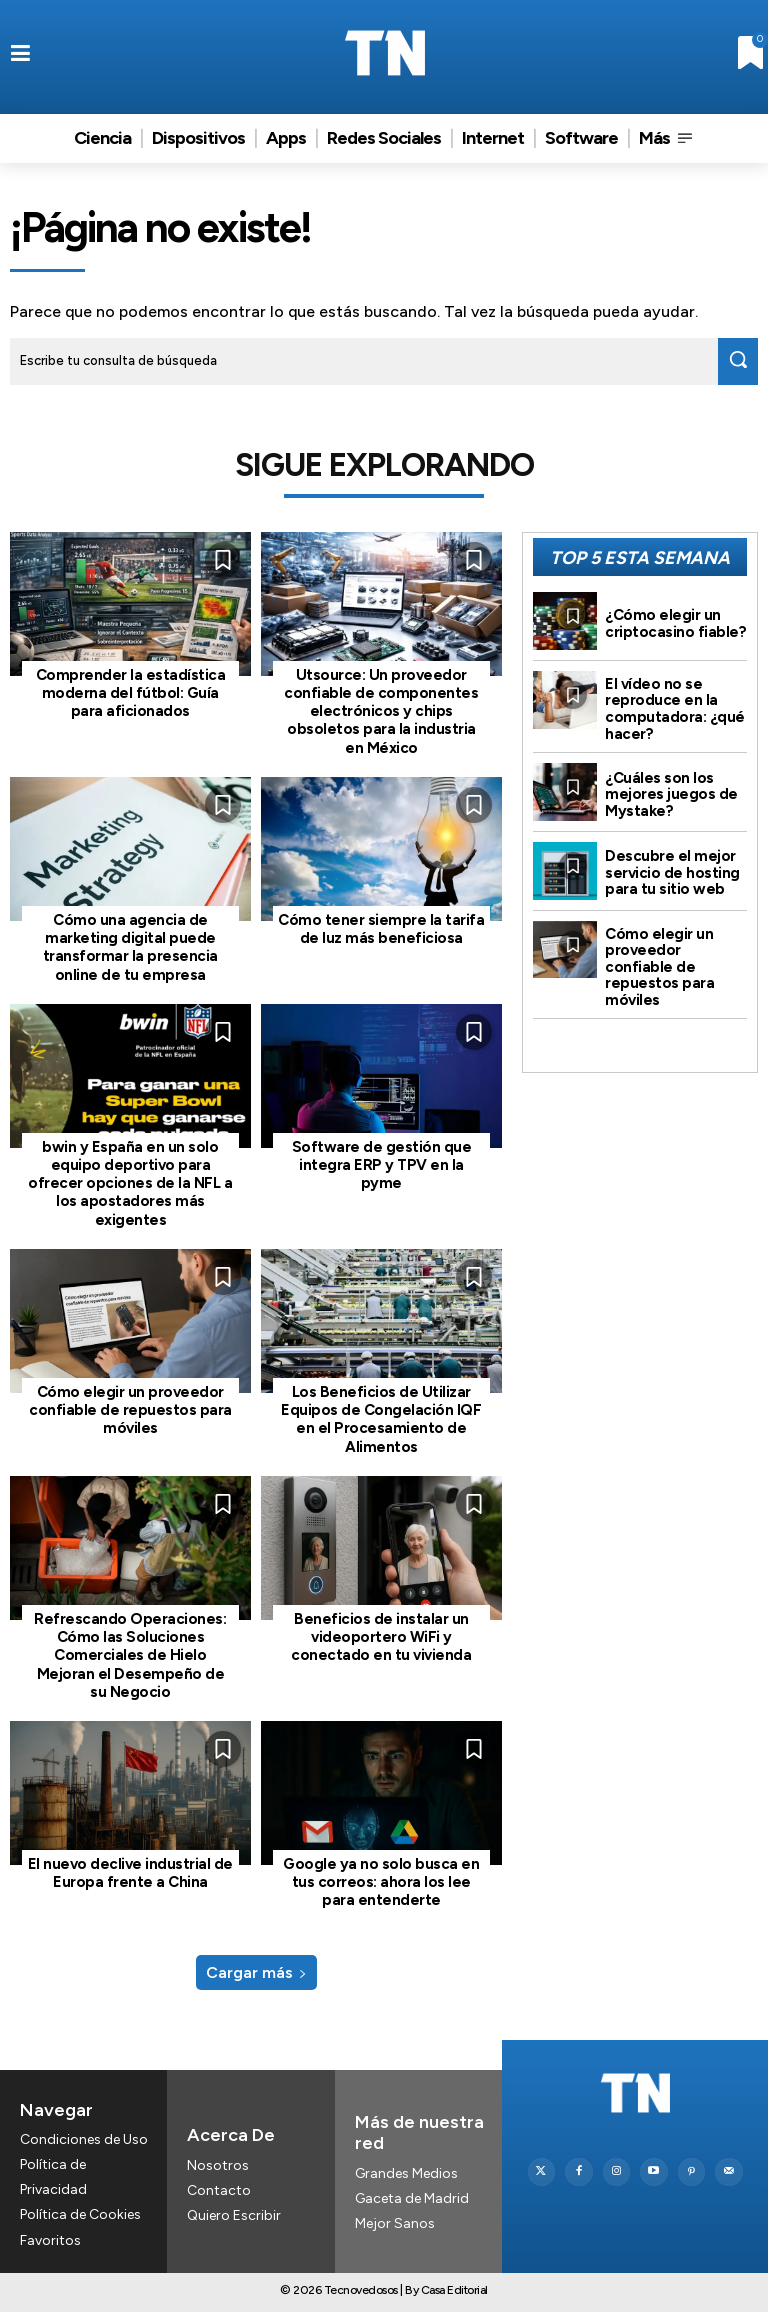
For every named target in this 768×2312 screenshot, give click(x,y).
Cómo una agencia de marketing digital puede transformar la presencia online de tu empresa (130, 947)
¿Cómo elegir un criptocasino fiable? (675, 623)
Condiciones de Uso (84, 2137)
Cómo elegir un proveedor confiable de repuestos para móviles (130, 1409)
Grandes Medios (406, 2171)
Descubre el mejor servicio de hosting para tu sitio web (672, 872)
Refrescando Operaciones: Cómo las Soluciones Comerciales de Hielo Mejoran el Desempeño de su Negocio (130, 1654)
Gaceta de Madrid (412, 2196)
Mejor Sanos (395, 2221)
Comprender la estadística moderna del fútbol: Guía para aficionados (131, 693)
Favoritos (50, 2238)
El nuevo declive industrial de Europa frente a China (130, 1871)
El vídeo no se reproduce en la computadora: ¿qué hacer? (675, 709)
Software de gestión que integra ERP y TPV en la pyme (382, 1164)
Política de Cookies (80, 2212)
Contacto (219, 2187)
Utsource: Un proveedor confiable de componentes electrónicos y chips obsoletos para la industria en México (381, 711)
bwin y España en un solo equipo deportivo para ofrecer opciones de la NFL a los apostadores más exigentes (130, 1182)
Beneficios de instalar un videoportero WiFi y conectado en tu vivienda (381, 1636)
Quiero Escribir (234, 2212)
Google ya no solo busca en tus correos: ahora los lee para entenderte (381, 1880)
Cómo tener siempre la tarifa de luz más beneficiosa (381, 929)
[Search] (738, 361)
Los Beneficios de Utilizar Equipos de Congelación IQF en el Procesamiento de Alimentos (381, 1418)
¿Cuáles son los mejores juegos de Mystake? (671, 794)
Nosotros (218, 2162)
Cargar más (256, 1969)
